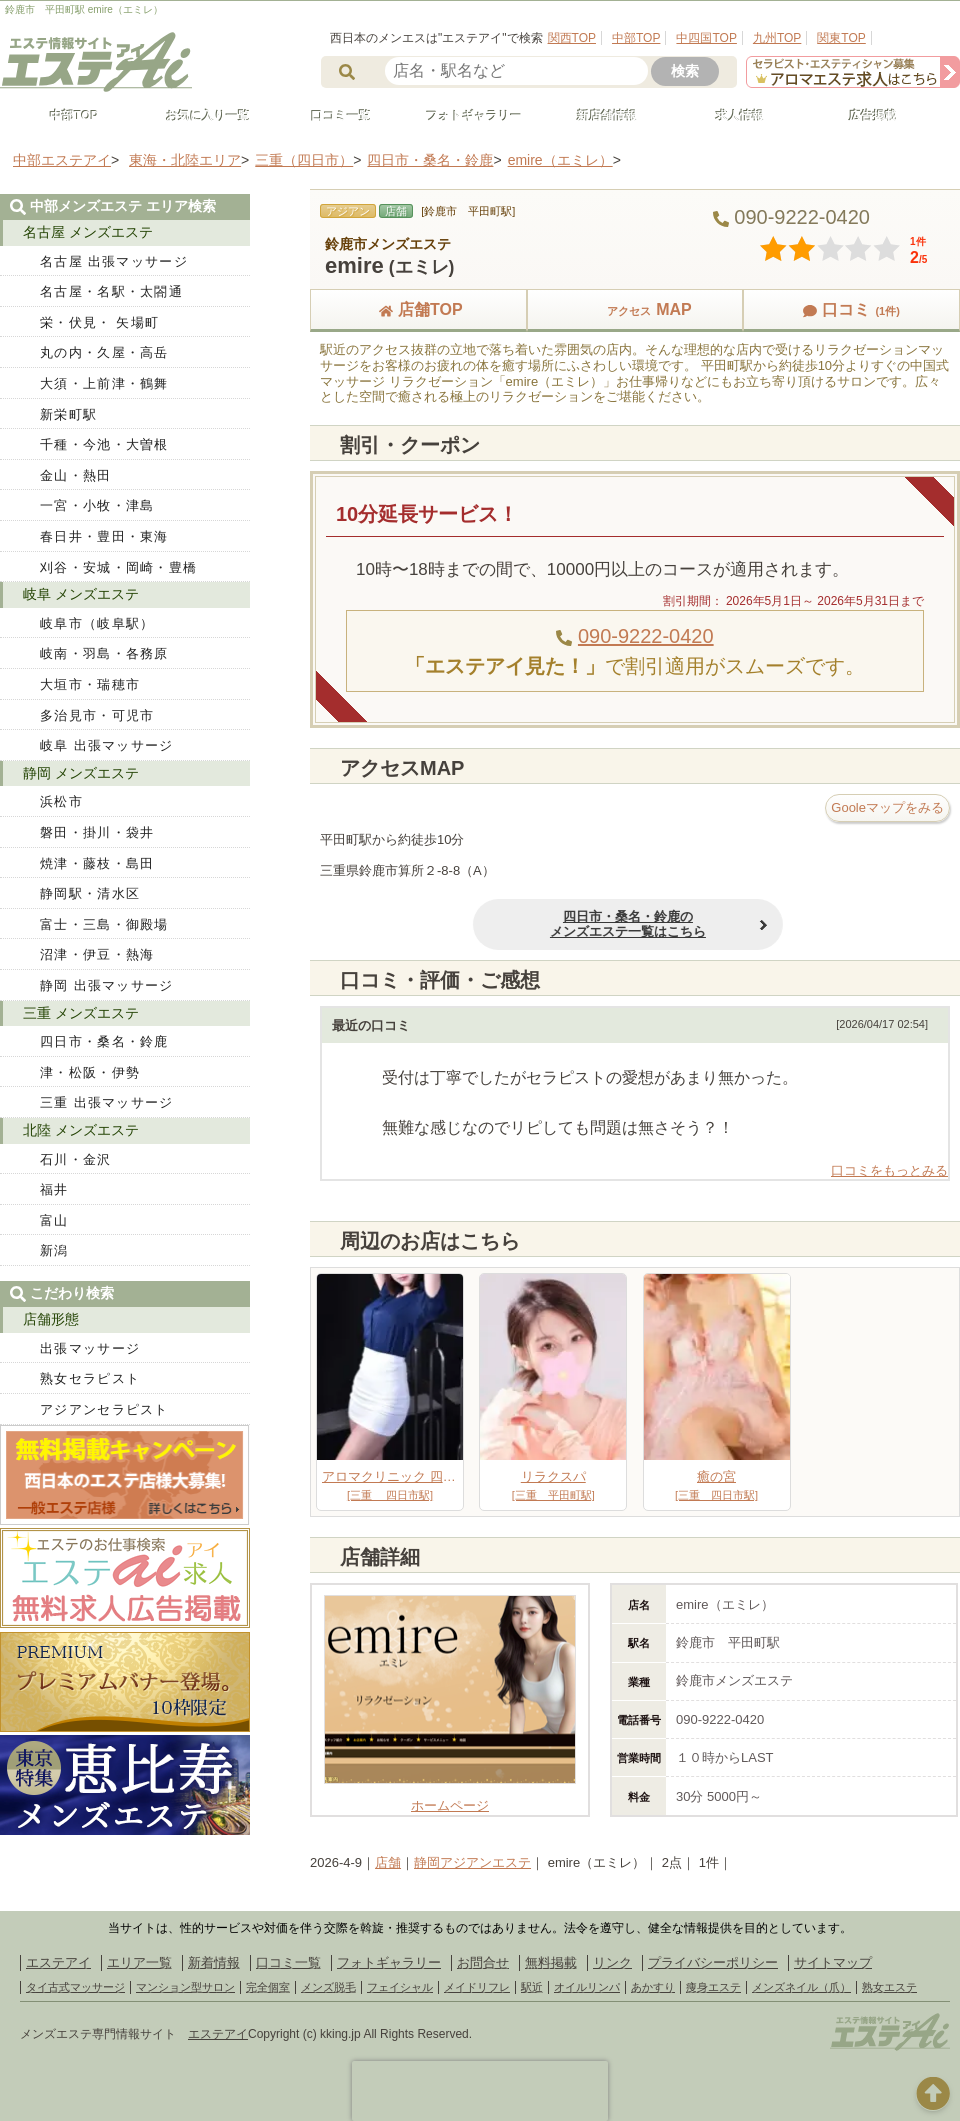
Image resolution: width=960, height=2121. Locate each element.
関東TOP (841, 38)
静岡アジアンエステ (472, 1862)
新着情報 (214, 1962)
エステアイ (58, 1962)
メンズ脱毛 (328, 1987)
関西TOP (572, 38)
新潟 (54, 1250)
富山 (54, 1220)
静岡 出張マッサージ (107, 985)
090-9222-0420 (646, 636)
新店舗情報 (598, 116)
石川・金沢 (76, 1159)
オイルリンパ (587, 1987)
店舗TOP (418, 309)
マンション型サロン (185, 1987)
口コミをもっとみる (889, 1170)
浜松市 (61, 801)
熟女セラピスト (90, 1378)
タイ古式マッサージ (75, 1987)
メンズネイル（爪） (801, 1987)
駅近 (532, 1987)
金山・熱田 (76, 475)
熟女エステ (889, 1987)
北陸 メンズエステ (81, 1130)
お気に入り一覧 (199, 116)
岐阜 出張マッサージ (107, 745)
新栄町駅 (68, 414)
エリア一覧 (139, 1962)
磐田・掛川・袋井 (97, 832)
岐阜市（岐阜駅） (97, 623)
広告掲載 (864, 116)
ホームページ (450, 1797)
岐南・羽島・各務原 (104, 653)
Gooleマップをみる (887, 807)
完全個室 (268, 1987)
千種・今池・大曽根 (104, 444)
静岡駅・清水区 (90, 893)
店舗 (388, 1862)
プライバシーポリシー (713, 1962)
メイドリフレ (477, 1987)
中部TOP (636, 38)
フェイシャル (400, 1987)
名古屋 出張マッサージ (114, 261)
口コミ (851, 309)
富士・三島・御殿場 (104, 924)
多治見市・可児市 (97, 715)
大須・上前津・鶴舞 (104, 383)
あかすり (653, 1987)
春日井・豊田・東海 (104, 536)
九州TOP (777, 38)
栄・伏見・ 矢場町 (99, 322)
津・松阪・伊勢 (90, 1072)
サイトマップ (833, 1962)
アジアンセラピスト (104, 1409)
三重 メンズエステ (81, 1013)
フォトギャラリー (465, 116)
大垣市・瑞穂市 (90, 684)
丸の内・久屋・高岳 (104, 352)
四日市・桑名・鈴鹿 (104, 1041)
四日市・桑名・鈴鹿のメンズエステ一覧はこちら (549, 924)
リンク (612, 1962)
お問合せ (483, 1962)
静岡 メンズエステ (81, 773)
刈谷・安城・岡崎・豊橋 (118, 567)
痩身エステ (713, 1987)
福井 (54, 1189)
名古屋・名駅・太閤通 (111, 291)
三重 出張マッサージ (107, 1102)
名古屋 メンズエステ (88, 232)
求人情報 (731, 116)
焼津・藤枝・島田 (97, 863)
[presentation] (480, 2091)
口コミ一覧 (332, 116)
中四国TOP (706, 38)
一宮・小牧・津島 (97, 505)
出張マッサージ (90, 1348)
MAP (635, 309)
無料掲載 (551, 1962)
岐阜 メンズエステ (81, 594)
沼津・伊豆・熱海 (97, 954)
